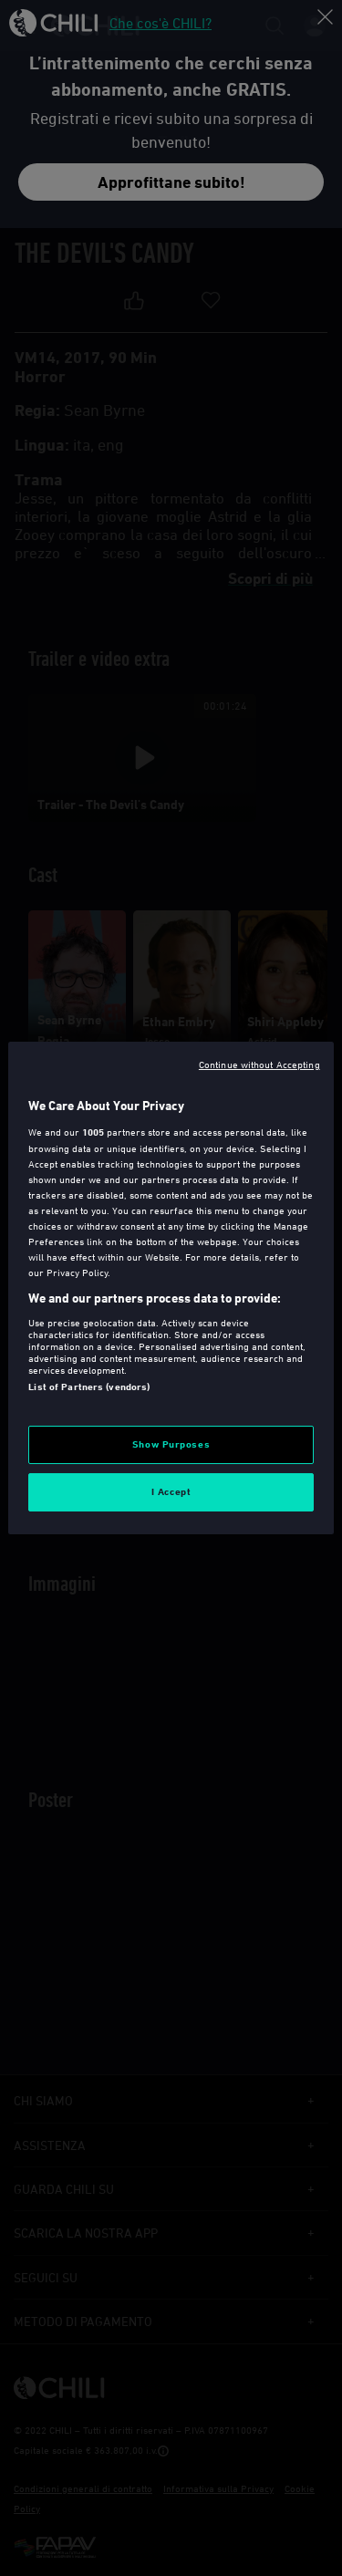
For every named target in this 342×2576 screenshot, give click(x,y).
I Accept (171, 1491)
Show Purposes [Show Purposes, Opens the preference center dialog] (171, 1444)
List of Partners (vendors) (89, 1386)
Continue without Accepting (259, 1064)
